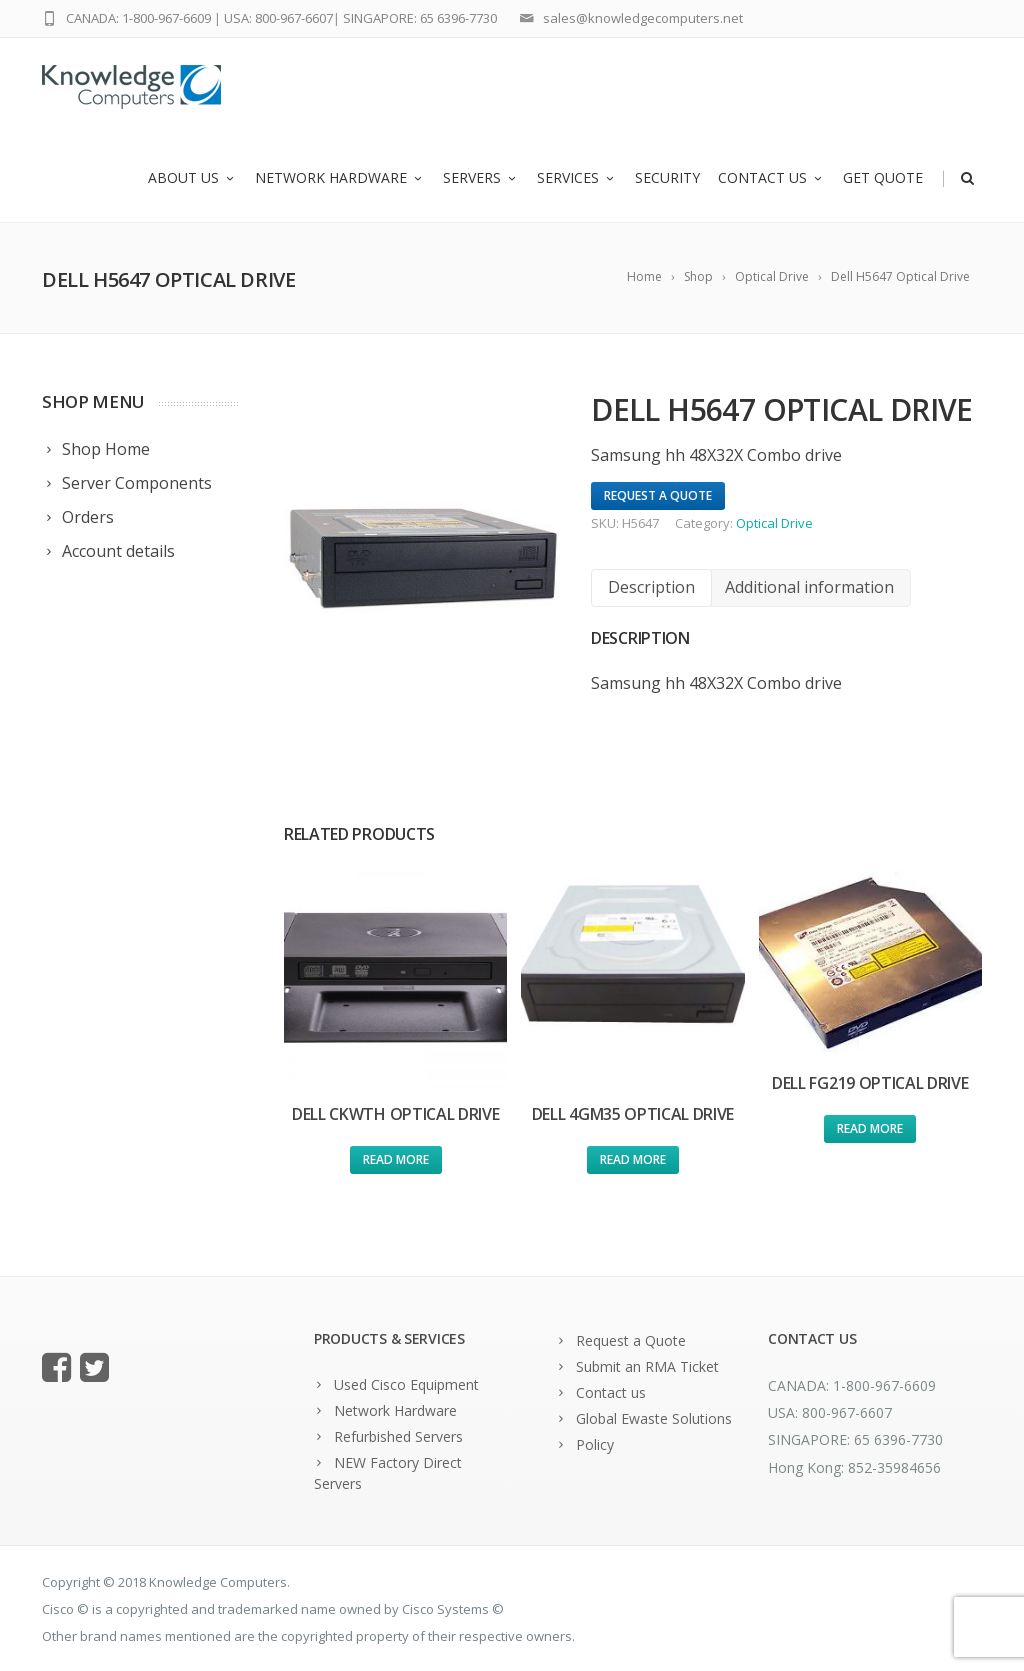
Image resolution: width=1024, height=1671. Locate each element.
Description (651, 587)
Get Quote (883, 177)
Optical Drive (774, 523)
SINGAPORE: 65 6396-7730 (420, 18)
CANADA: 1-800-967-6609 (138, 18)
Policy (595, 1444)
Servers (481, 177)
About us (192, 177)
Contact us (771, 177)
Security (667, 177)
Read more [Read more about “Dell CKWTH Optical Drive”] (396, 1159)
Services (577, 177)
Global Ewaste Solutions (654, 1418)
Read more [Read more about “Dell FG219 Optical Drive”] (870, 1128)
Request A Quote (658, 495)
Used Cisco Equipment (406, 1384)
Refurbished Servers (398, 1436)
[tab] (651, 587)
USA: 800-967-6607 (278, 18)
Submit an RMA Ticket (647, 1366)
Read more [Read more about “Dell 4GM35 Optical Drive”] (633, 1159)
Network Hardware (340, 177)
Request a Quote (631, 1340)
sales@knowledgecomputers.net (643, 18)
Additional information (809, 587)
